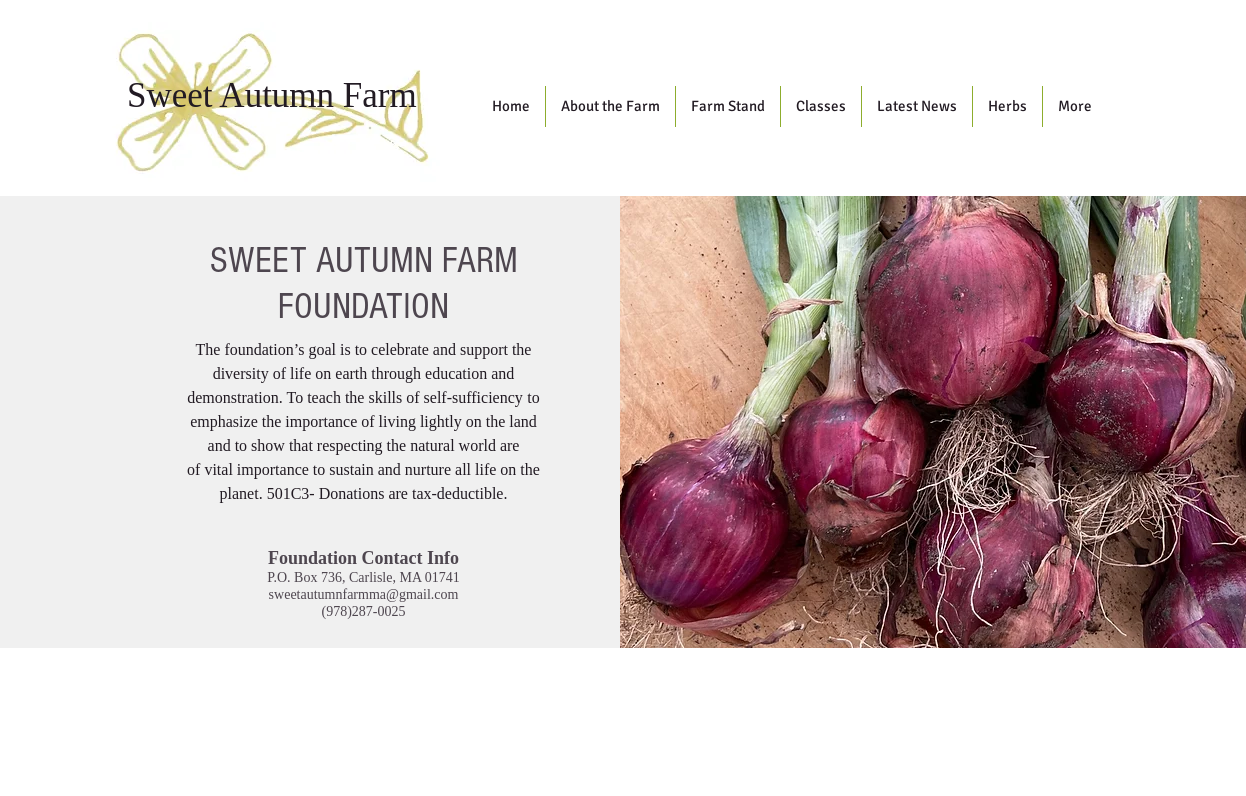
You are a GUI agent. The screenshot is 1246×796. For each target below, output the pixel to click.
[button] (610, 106)
